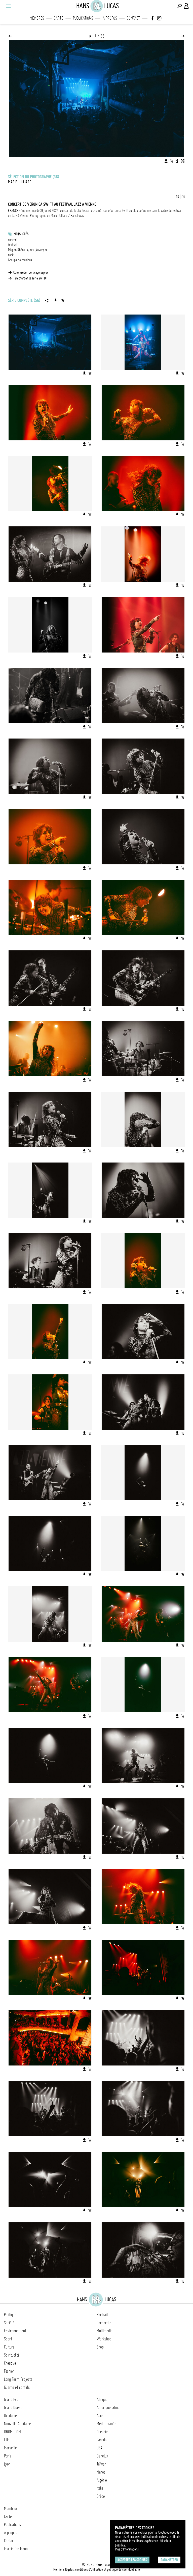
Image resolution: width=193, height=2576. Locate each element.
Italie (100, 2488)
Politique (10, 2314)
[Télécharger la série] (55, 300)
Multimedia (104, 2330)
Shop (100, 2346)
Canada (101, 2439)
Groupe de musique (20, 260)
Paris (7, 2455)
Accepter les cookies (132, 2560)
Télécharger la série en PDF (30, 278)
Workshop (104, 2338)
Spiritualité (12, 2355)
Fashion (9, 2371)
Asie (100, 2415)
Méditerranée (106, 2423)
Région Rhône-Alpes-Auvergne (28, 250)
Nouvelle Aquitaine (17, 2423)
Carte (58, 18)
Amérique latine (108, 2407)
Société (9, 2322)
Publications (83, 18)
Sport (8, 2338)
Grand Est (11, 2399)
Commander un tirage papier (30, 272)
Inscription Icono (16, 2548)
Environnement (15, 2330)
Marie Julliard (19, 181)
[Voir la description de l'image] (177, 161)
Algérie (102, 2480)
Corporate (104, 2322)
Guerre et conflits (17, 2387)
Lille (7, 2439)
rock (11, 255)
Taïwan (101, 2464)
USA (99, 2447)
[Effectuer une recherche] (179, 6)
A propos (110, 18)
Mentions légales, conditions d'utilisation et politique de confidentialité (96, 2569)
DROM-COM (12, 2431)
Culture (9, 2346)
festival (12, 245)
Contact (133, 18)
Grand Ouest (13, 2407)
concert (12, 240)
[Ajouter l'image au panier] (171, 161)
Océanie (102, 2431)
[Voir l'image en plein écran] (182, 161)
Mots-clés (21, 234)
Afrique (102, 2399)
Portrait (102, 2314)
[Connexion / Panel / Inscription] (186, 6)
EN (183, 197)
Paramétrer (169, 2560)
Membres (37, 18)
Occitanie (10, 2415)
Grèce (101, 2496)
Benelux (102, 2455)
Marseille (10, 2447)
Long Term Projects (18, 2379)
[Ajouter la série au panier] (62, 300)
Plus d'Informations (127, 2549)
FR (177, 197)
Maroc (101, 2472)
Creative (10, 2363)
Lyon (7, 2464)
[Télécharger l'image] (166, 161)
